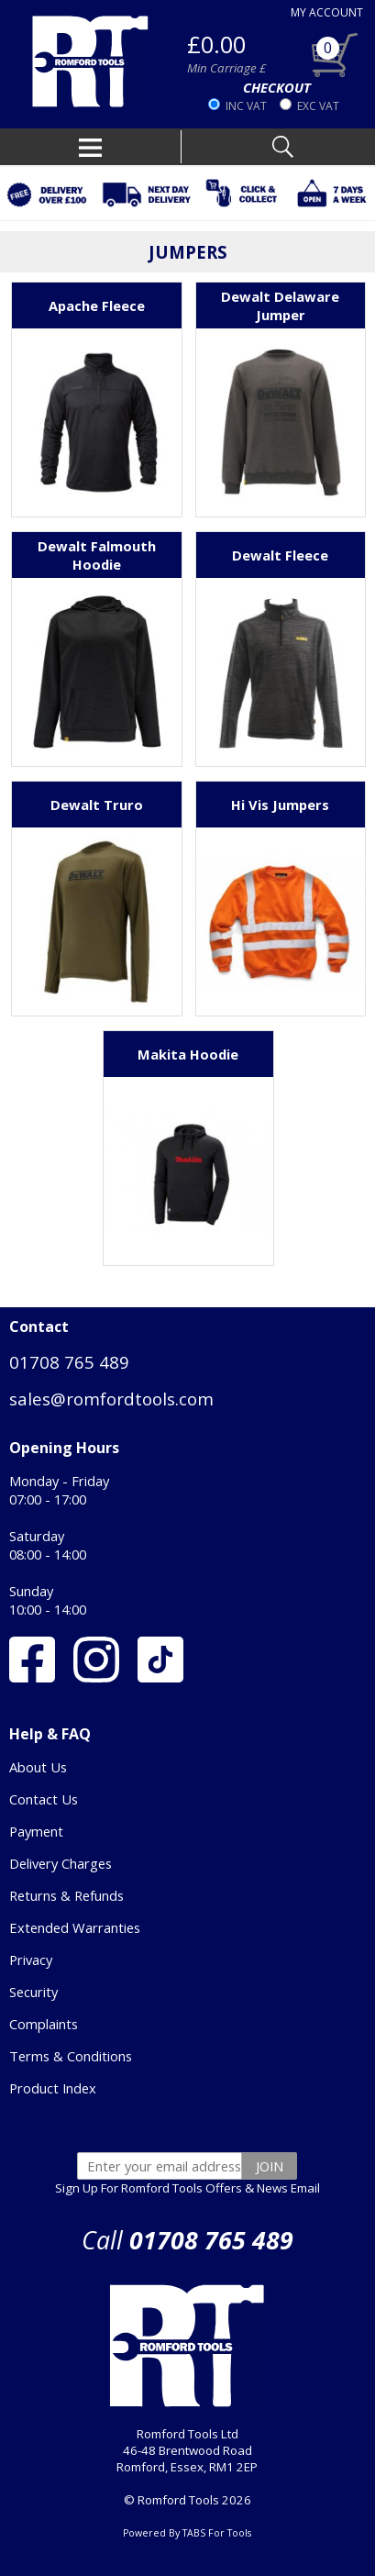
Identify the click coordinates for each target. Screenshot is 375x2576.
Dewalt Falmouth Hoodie (97, 555)
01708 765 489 (69, 1361)
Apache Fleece (97, 305)
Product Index (52, 2088)
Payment (36, 1831)
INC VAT (246, 106)
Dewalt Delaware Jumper (280, 305)
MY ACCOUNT (327, 12)
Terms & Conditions (70, 2056)
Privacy (30, 1959)
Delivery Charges (60, 1863)
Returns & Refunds (66, 1895)
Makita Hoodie (188, 1054)
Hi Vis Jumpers (280, 804)
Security (33, 1991)
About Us (38, 1767)
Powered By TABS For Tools (187, 2532)
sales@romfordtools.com (111, 1398)
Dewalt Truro (96, 804)
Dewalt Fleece (280, 555)
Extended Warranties (74, 1927)
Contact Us (43, 1799)
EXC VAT (318, 106)
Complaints (43, 2024)
